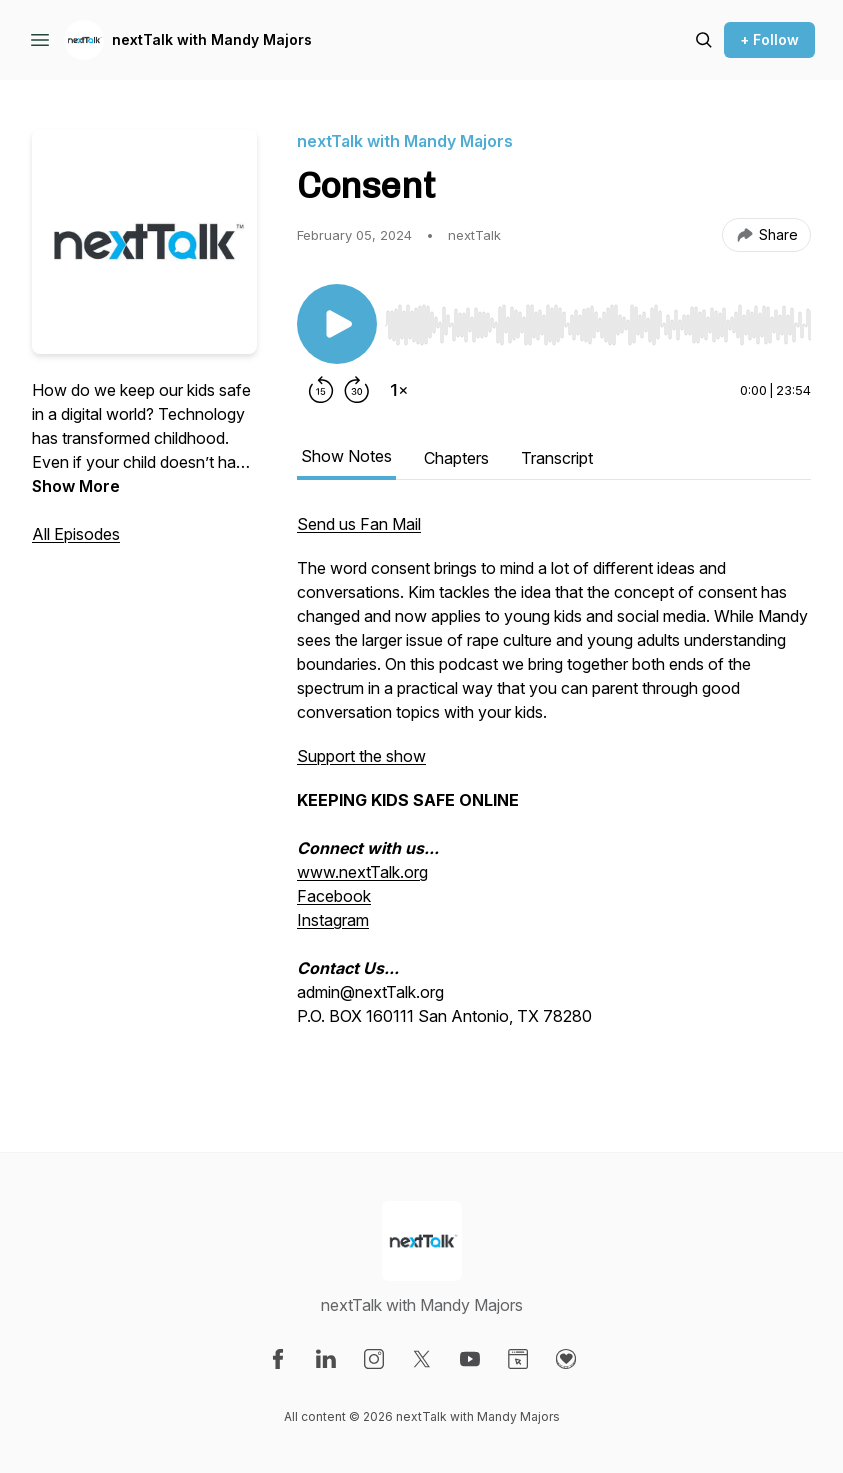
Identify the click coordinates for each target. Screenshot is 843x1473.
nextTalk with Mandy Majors (212, 39)
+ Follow (769, 39)
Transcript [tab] (557, 458)
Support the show (361, 756)
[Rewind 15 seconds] (321, 390)
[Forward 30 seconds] (357, 390)
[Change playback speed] (399, 390)
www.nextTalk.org (362, 872)
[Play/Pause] (337, 324)
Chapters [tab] (456, 458)
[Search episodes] (704, 40)
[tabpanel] (554, 792)
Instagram (333, 920)
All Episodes (76, 534)
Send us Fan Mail (359, 524)
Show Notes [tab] (346, 456)
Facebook (334, 896)
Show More (76, 486)
